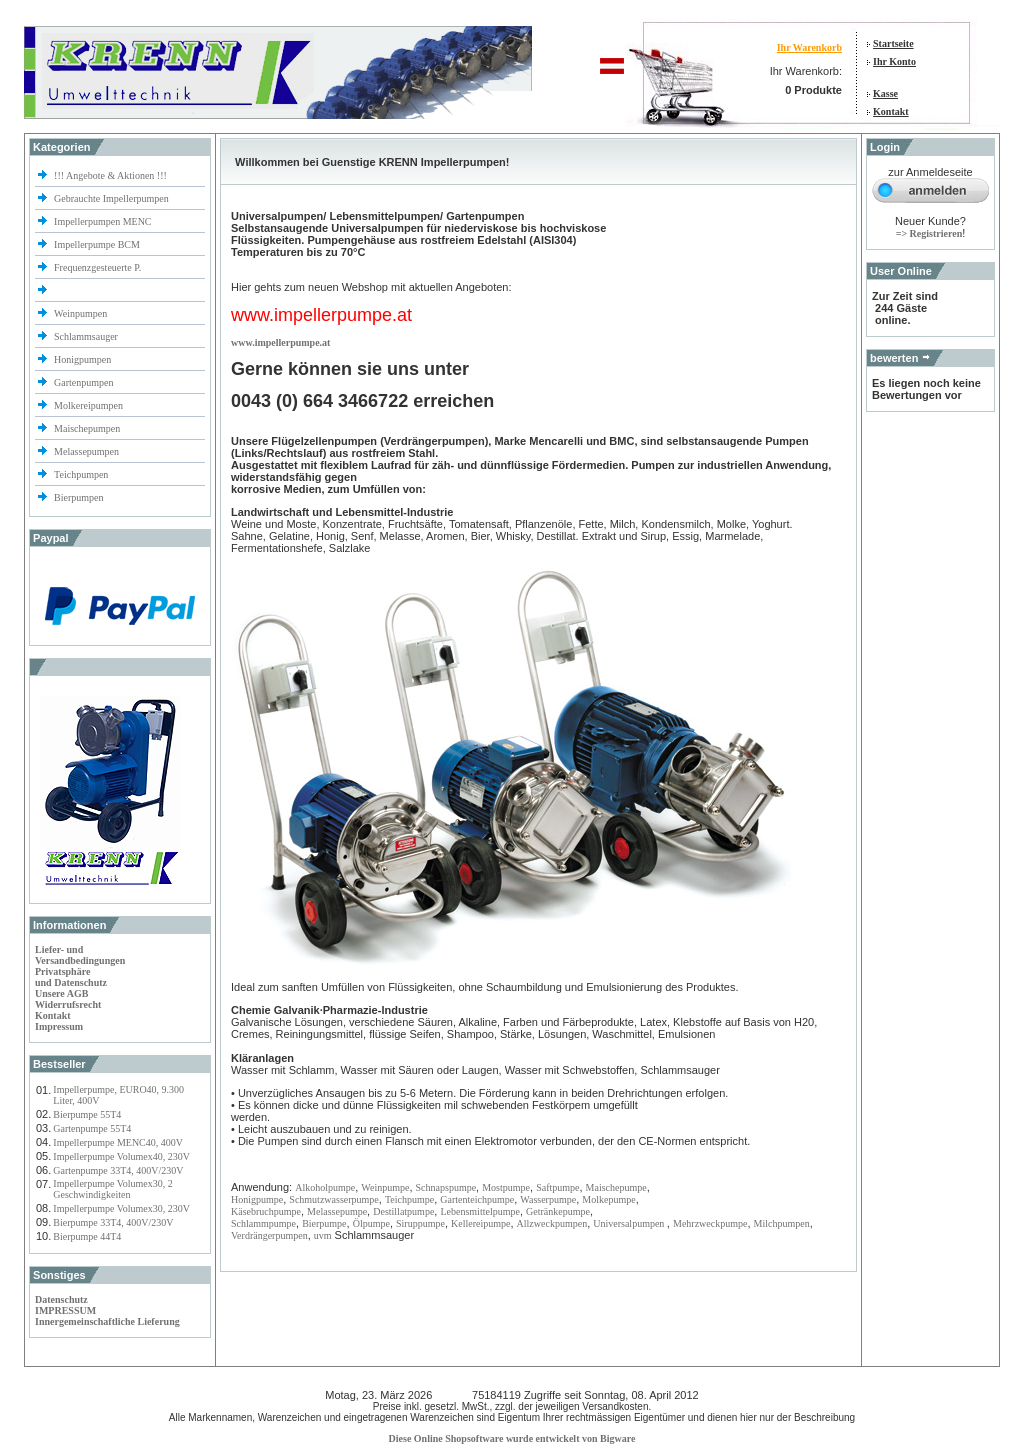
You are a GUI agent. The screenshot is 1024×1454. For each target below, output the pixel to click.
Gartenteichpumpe (477, 1199)
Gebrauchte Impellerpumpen (111, 198)
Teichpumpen (81, 474)
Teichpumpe (409, 1199)
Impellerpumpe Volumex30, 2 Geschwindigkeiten (112, 1189)
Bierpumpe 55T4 (87, 1114)
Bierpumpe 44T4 (87, 1236)
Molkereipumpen (88, 405)
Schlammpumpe (263, 1223)
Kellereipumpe (480, 1223)
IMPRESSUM (65, 1310)
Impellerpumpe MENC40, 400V (118, 1142)
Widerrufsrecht (68, 1004)
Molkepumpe (608, 1199)
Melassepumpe (337, 1211)
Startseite (893, 43)
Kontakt (891, 111)
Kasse (885, 93)
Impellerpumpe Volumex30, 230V (121, 1208)
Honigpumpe (257, 1199)
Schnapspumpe (446, 1187)
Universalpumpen (630, 1223)
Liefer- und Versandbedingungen (80, 955)
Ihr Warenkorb (809, 47)
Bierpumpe (324, 1223)
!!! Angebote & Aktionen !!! (110, 175)
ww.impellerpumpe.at (284, 342)
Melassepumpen (86, 451)
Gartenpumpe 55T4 (92, 1128)
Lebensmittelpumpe (479, 1211)
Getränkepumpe (558, 1211)
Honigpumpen (82, 359)
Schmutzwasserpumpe (333, 1199)
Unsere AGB (61, 993)
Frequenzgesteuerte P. (97, 267)
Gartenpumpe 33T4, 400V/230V (118, 1170)
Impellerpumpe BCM (97, 244)
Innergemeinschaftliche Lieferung (107, 1321)
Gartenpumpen (83, 382)
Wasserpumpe (548, 1199)
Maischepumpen (87, 428)
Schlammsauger (86, 336)
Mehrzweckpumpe (710, 1223)
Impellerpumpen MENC (102, 221)
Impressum (59, 1026)
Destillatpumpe (403, 1211)
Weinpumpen (80, 313)
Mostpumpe (506, 1187)
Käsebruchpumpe (266, 1211)
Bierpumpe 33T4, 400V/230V (113, 1222)
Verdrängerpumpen (269, 1235)
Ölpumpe (371, 1223)
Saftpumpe (557, 1187)
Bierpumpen (78, 497)
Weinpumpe (385, 1187)
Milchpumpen (782, 1223)
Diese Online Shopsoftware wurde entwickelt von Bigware (512, 1438)
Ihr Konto (894, 61)
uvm (323, 1235)
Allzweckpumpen (552, 1223)
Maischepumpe (616, 1187)
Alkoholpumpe (325, 1187)
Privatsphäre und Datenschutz (71, 977)
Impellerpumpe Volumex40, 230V (121, 1156)
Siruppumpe (420, 1223)
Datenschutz (61, 1299)
